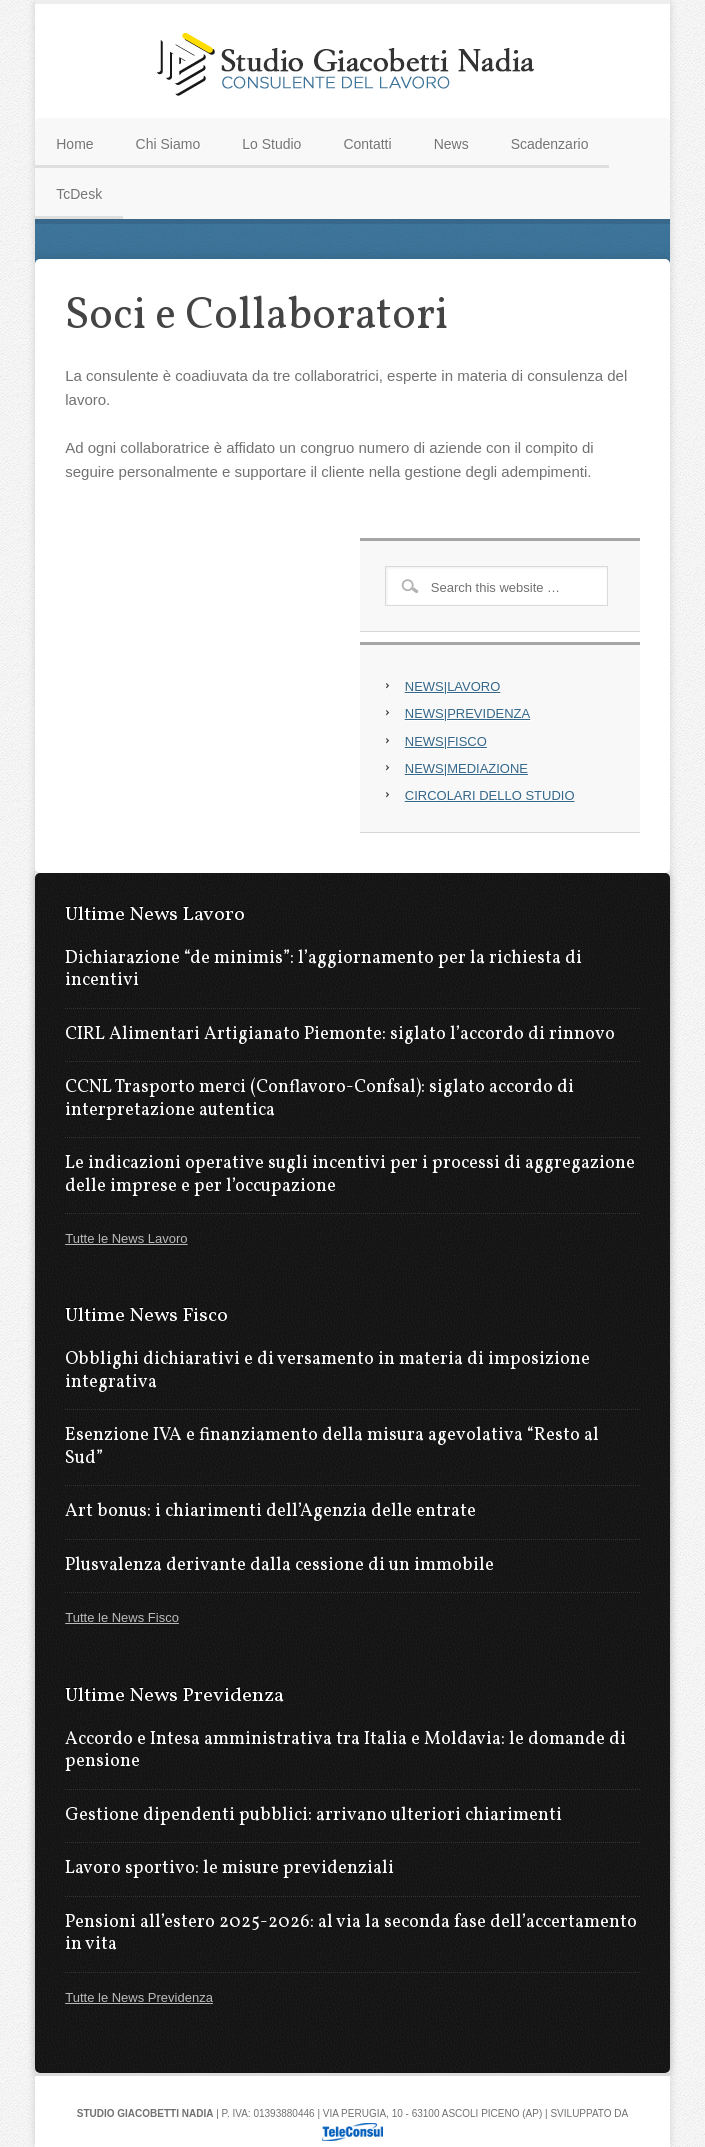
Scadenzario (550, 144)
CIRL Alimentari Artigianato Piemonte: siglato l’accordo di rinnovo (340, 1034)
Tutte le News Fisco (122, 1617)
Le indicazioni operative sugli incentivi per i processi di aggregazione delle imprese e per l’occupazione (350, 1175)
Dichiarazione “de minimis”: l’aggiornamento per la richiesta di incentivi (323, 970)
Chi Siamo (168, 144)
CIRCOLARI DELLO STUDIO (490, 795)
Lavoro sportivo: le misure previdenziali (229, 1868)
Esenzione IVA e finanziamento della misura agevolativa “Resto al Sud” (332, 1447)
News (451, 144)
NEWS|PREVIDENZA (467, 713)
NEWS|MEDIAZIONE (466, 768)
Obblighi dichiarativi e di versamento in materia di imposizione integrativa (327, 1371)
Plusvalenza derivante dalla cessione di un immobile (279, 1565)
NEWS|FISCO (446, 741)
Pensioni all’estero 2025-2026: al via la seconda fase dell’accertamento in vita (351, 1934)
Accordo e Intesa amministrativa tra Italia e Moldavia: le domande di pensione (345, 1751)
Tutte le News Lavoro (126, 1238)
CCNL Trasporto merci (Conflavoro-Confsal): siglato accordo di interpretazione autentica (319, 1099)
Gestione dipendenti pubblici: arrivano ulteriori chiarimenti (313, 1815)
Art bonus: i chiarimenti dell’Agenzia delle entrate (270, 1511)
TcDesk (79, 194)
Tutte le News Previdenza (139, 1997)
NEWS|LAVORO (453, 686)
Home (74, 144)
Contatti (367, 144)
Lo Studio (271, 144)
